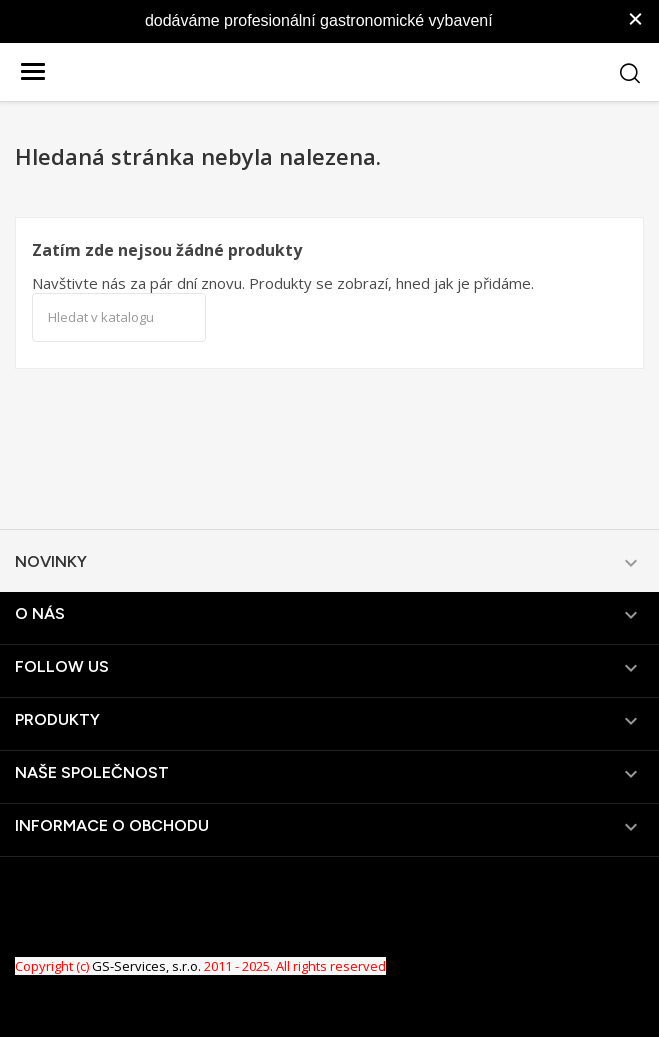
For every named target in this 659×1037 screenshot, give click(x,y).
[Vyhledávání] (119, 318)
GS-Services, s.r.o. (146, 966)
